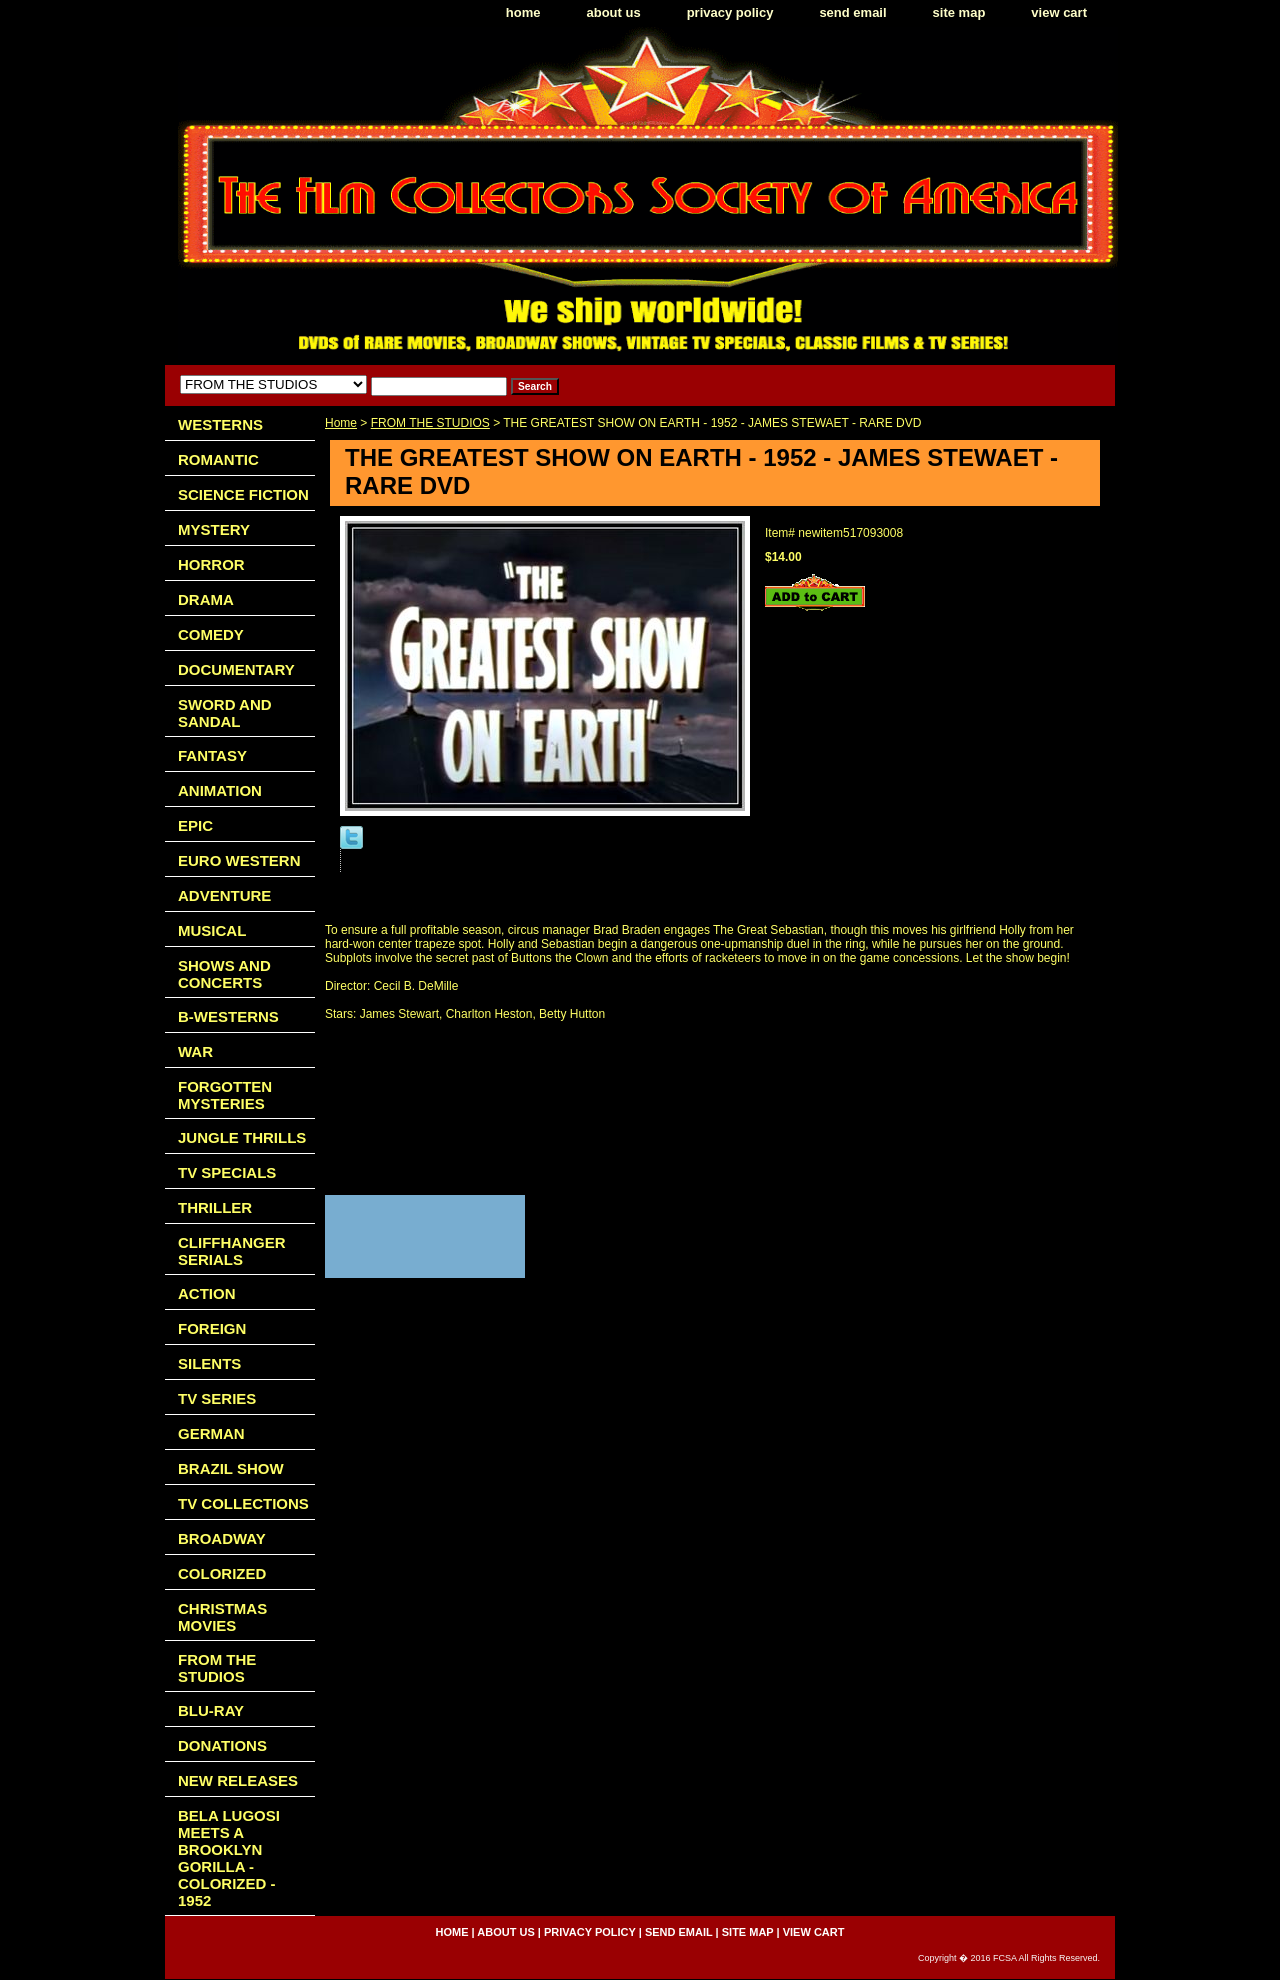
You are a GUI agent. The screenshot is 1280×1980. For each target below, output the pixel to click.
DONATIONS (222, 1745)
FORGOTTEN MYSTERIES (225, 1095)
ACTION (207, 1293)
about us (614, 12)
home (523, 12)
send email (852, 12)
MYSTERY (214, 529)
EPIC (195, 825)
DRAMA (206, 599)
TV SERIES (217, 1398)
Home (341, 423)
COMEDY (211, 634)
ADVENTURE (224, 895)
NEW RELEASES (238, 1780)
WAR (195, 1051)
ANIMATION (220, 790)
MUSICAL (212, 930)
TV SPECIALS (227, 1172)
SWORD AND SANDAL (225, 713)
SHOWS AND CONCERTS (224, 974)
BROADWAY (222, 1538)
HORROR (211, 564)
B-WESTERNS (228, 1016)
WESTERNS (220, 424)
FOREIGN (212, 1328)
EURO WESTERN (239, 860)
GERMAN (211, 1433)
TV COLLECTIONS (243, 1503)
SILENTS (209, 1363)
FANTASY (212, 755)
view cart (1059, 12)
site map (959, 12)
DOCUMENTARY (236, 669)
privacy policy (730, 12)
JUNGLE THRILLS (242, 1137)
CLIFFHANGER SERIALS (232, 1251)
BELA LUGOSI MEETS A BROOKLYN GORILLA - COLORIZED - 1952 (229, 1858)
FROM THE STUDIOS (430, 423)
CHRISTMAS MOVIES (222, 1617)
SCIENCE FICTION (243, 494)
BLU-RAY (211, 1710)
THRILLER (215, 1207)
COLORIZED (222, 1573)
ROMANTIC (218, 459)
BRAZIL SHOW (231, 1468)
